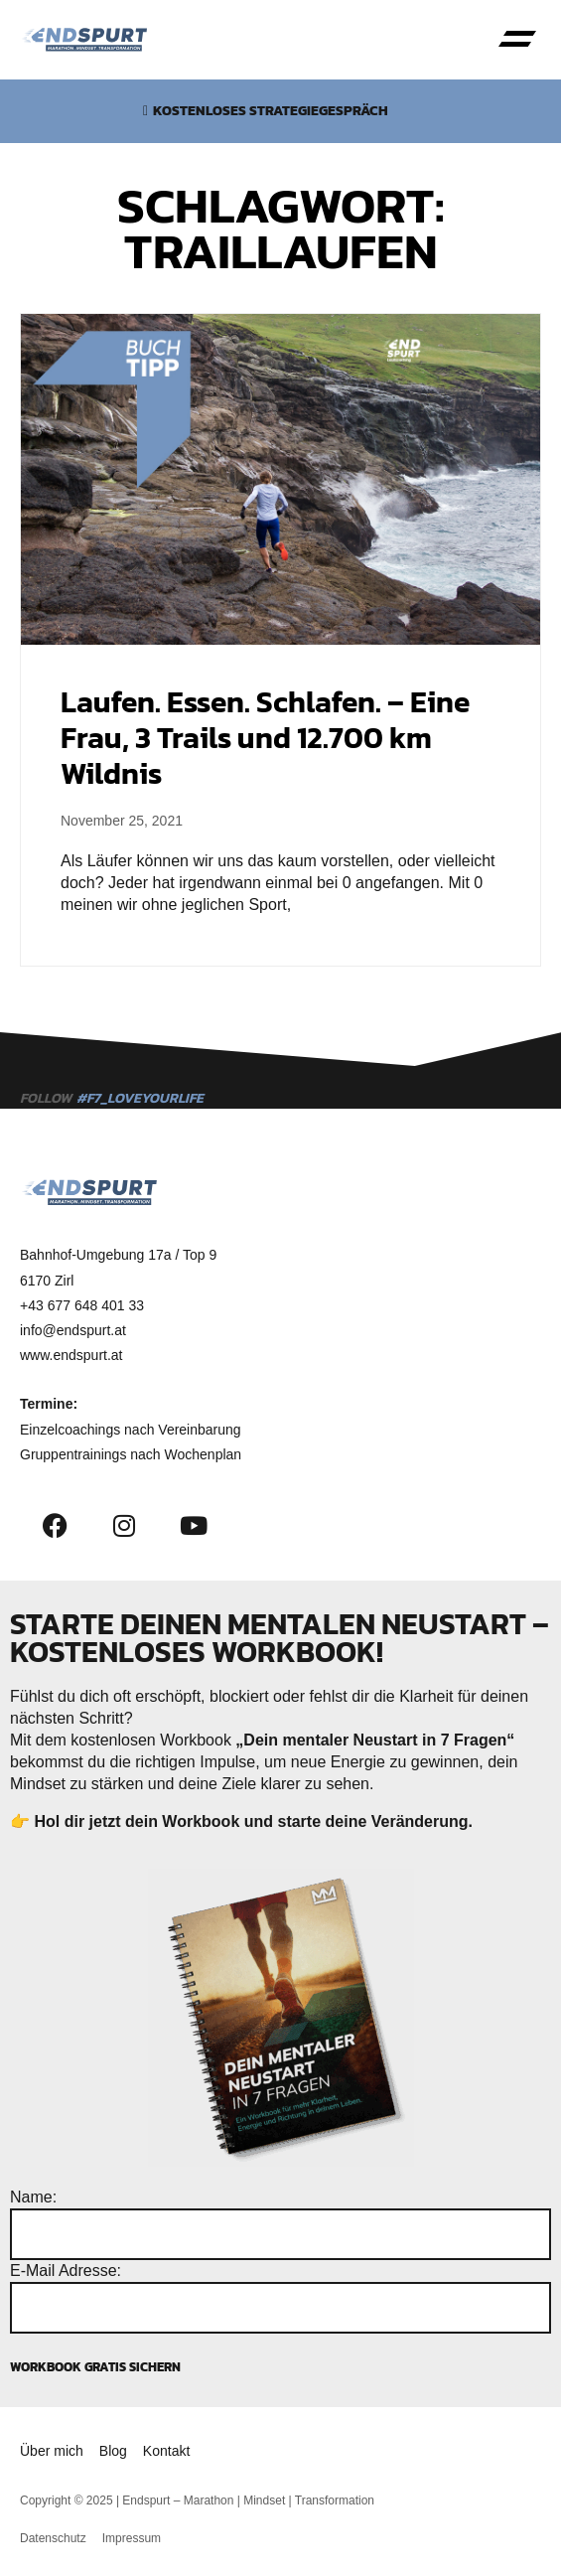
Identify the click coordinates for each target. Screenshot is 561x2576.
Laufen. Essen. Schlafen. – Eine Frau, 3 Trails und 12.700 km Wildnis (265, 738)
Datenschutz (53, 2538)
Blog (113, 2451)
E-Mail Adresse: (65, 2270)
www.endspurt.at (71, 1355)
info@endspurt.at (73, 1330)
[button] (516, 40)
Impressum (131, 2538)
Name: (33, 2197)
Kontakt (166, 2451)
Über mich (51, 2451)
